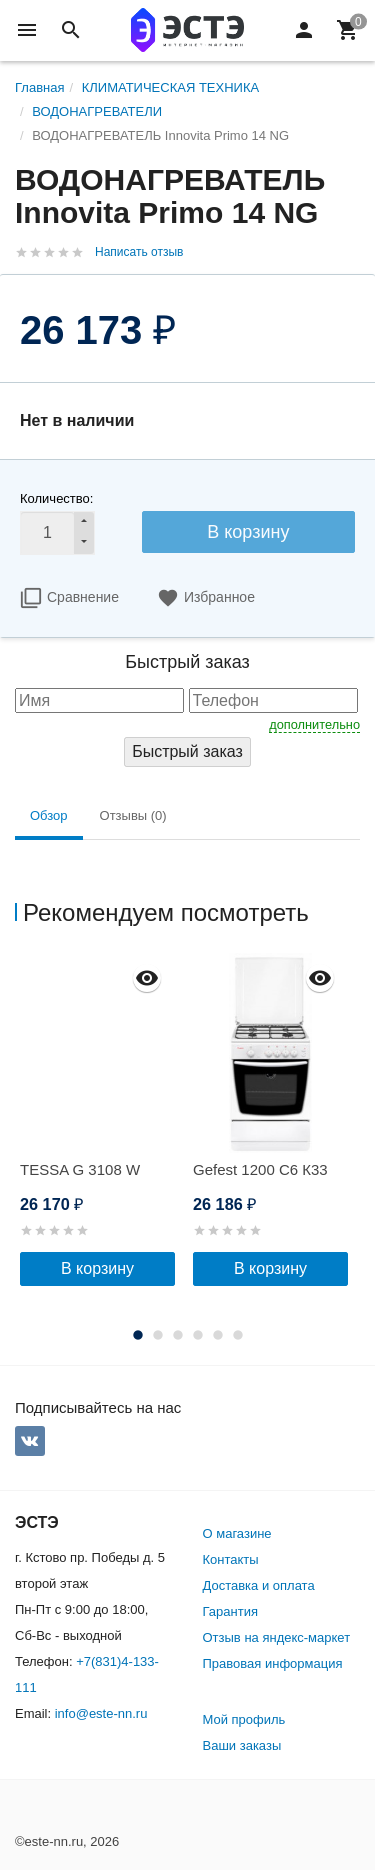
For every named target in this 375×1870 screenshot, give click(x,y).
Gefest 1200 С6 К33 (260, 1169)
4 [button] (198, 1335)
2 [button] (158, 1335)
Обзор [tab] (49, 815)
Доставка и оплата (259, 1585)
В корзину (248, 532)
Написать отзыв (139, 252)
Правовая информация (273, 1663)
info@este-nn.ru (101, 1713)
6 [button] (238, 1335)
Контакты (231, 1559)
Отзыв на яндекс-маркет (277, 1637)
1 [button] (138, 1335)
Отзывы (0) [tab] (133, 815)
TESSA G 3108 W (80, 1169)
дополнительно (314, 724)
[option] (101, 1119)
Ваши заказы (242, 1745)
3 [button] (178, 1335)
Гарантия (230, 1611)
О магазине (237, 1533)
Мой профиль (244, 1719)
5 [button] (218, 1335)
